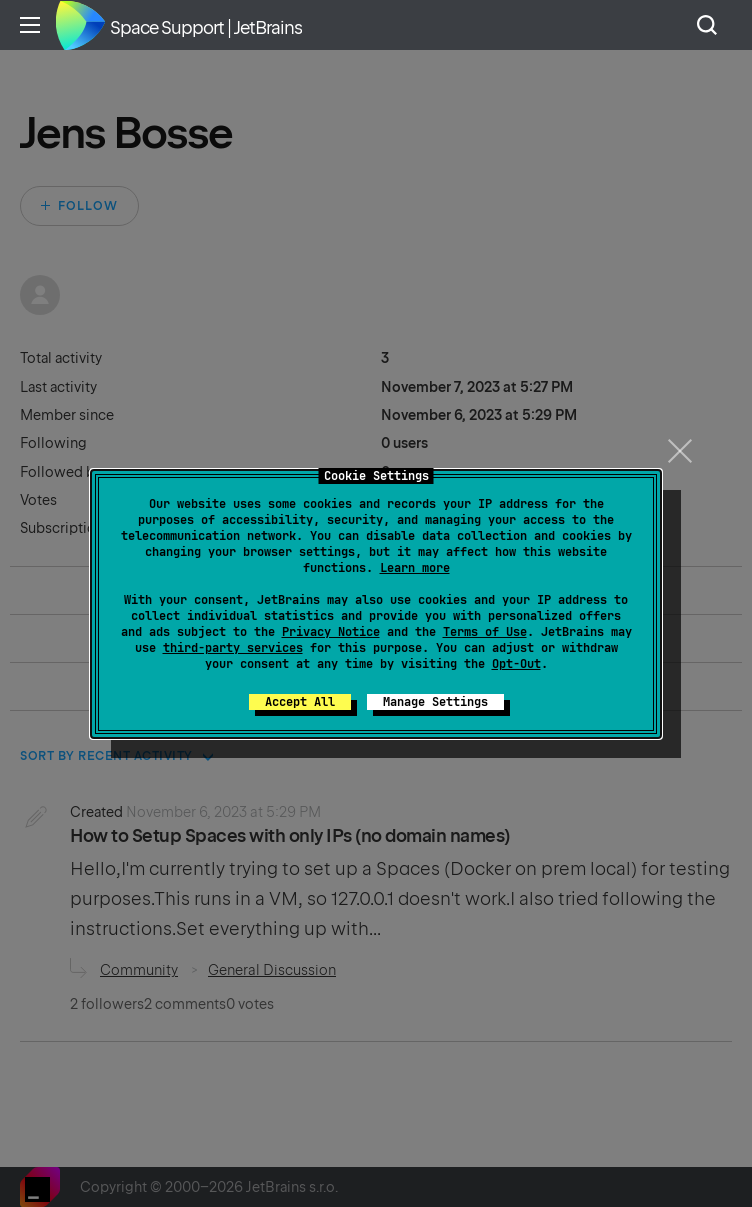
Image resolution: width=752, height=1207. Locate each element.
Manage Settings (435, 702)
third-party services (233, 648)
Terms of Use (485, 632)
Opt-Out (516, 664)
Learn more (415, 568)
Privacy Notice (331, 632)
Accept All (300, 702)
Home (80, 25)
